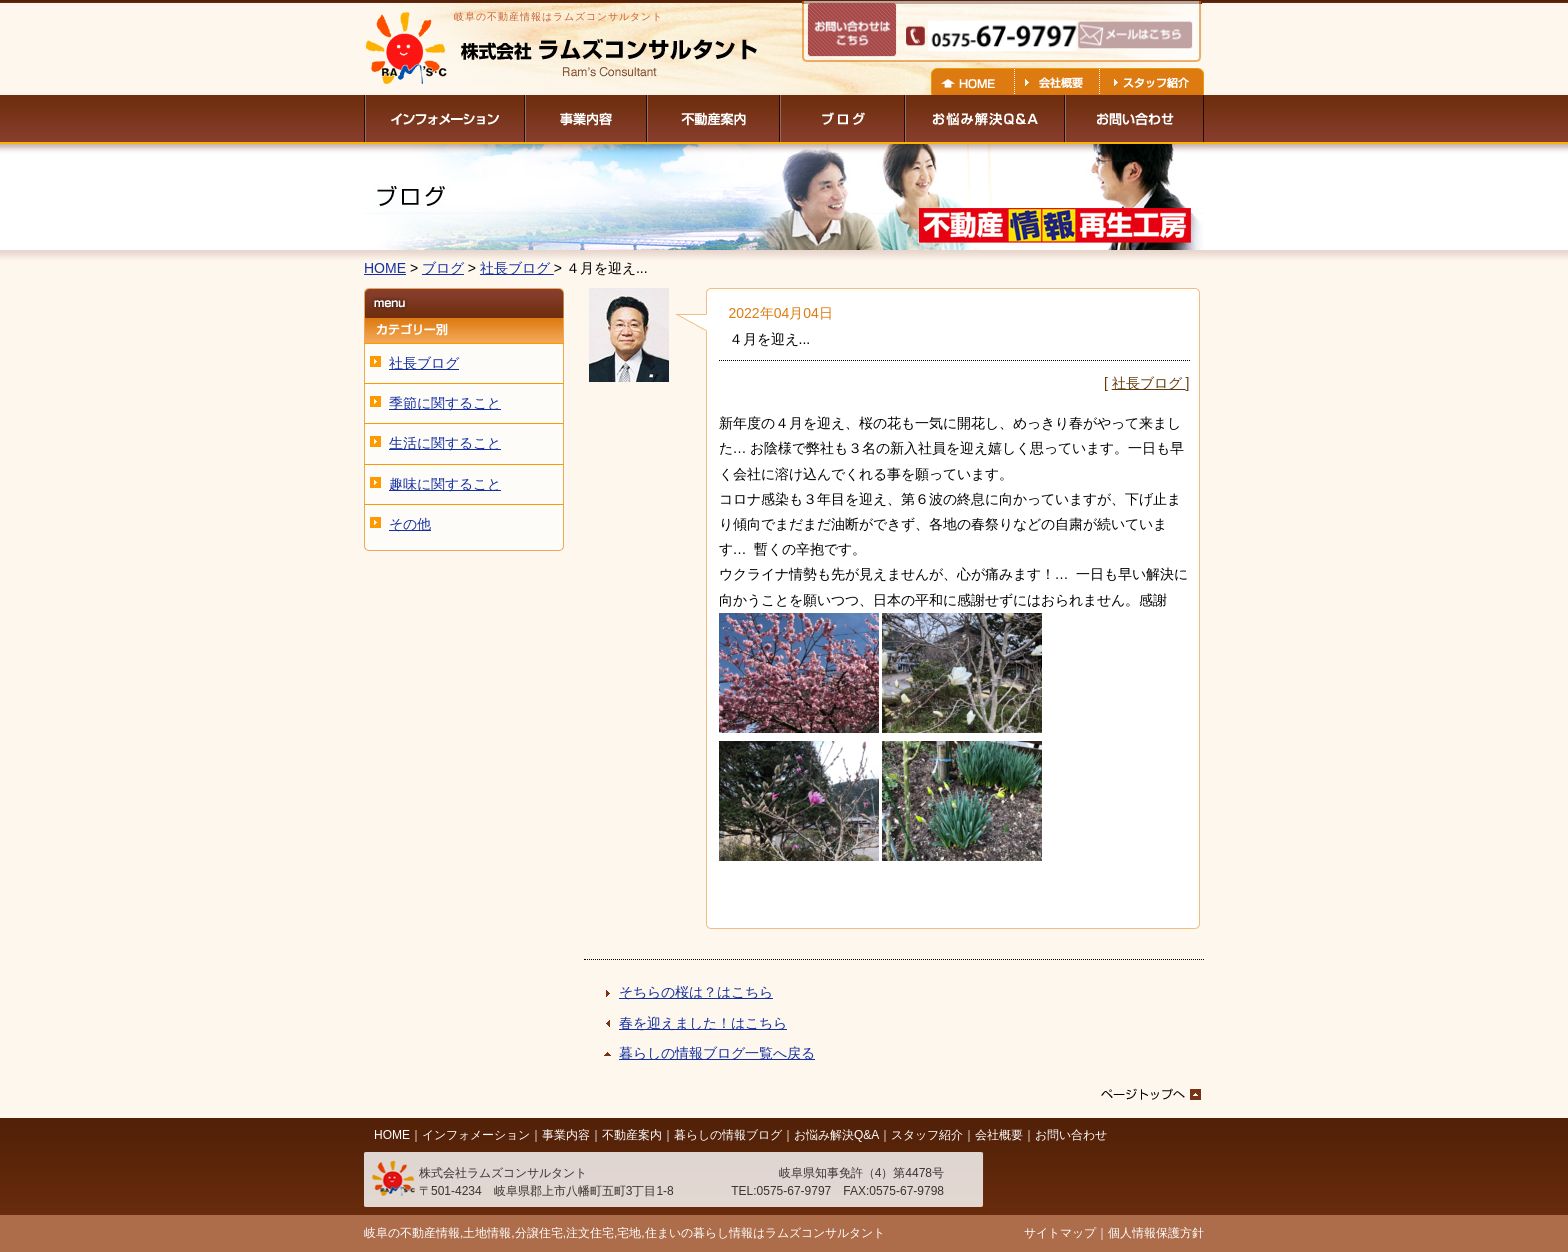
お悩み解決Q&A (836, 1135)
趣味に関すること (445, 484)
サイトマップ (1060, 1233)
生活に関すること (445, 443)
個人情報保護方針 (1156, 1233)
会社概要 (999, 1135)
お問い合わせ (1071, 1135)
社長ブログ (517, 268)
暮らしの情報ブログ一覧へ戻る (717, 1053)
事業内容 (566, 1135)
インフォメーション (476, 1135)
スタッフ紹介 (927, 1135)
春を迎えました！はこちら (703, 1023)
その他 (410, 524)
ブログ (443, 268)
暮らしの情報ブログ (728, 1135)
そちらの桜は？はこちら (696, 992)
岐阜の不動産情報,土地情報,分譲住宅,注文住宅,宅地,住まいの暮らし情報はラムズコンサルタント (624, 1233)
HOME (385, 268)
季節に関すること (445, 403)
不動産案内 (632, 1135)
